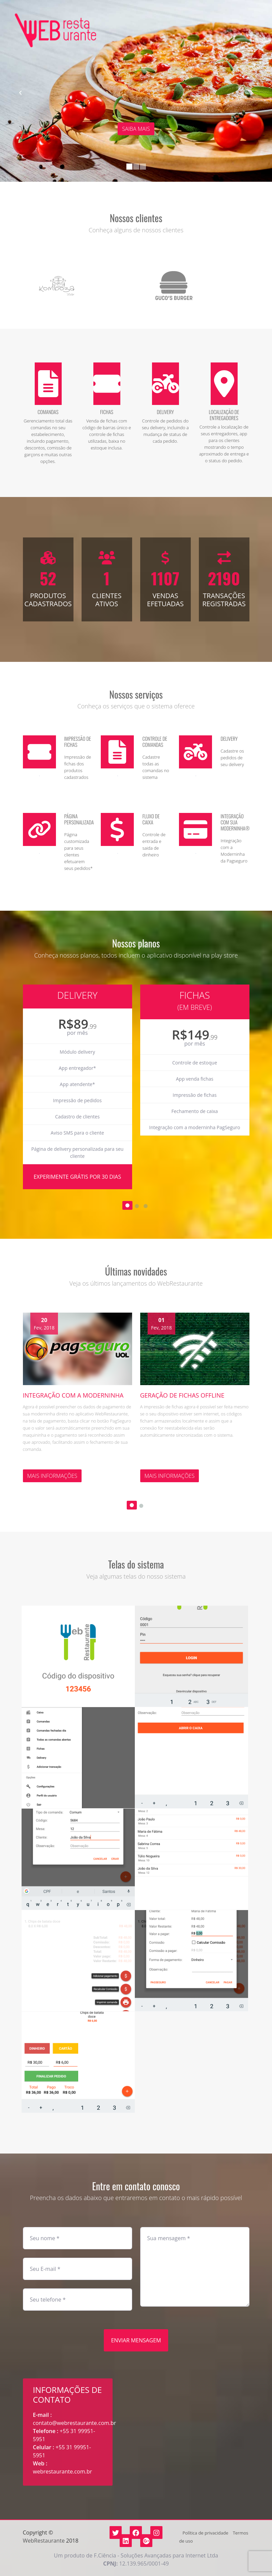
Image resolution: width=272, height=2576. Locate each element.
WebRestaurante (44, 2540)
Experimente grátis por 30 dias (77, 1176)
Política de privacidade (205, 2533)
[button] (20, 92)
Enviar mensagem (136, 2340)
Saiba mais (136, 129)
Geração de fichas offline (182, 1395)
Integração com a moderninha (73, 1395)
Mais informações (52, 1476)
